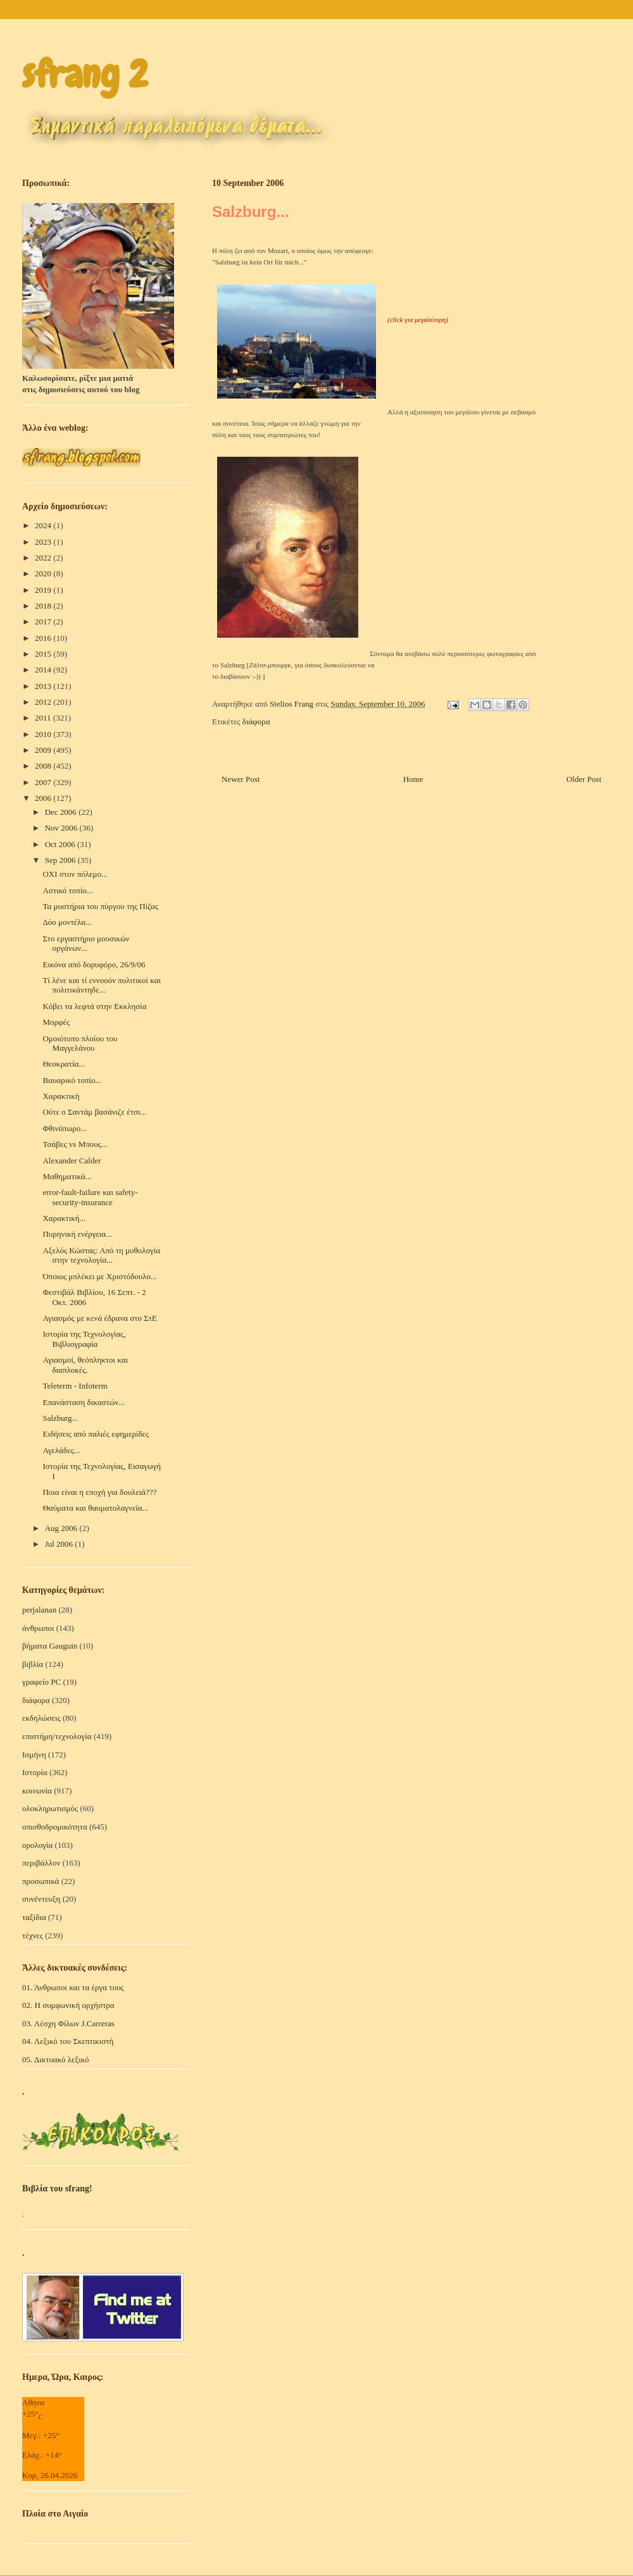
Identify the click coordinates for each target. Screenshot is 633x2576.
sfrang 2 (84, 74)
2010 (44, 734)
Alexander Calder (71, 1160)
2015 (44, 654)
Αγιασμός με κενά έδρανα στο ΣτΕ (99, 1318)
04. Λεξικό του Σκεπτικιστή (67, 2041)
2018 (44, 605)
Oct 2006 (61, 844)
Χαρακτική (60, 1096)
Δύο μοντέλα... (66, 922)
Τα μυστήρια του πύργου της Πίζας (100, 906)
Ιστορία (34, 1772)
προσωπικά (40, 1881)
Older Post (584, 779)
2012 (44, 702)
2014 (44, 669)
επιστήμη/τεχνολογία (57, 1736)
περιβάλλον (41, 1862)
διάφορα (256, 721)
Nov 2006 (62, 828)
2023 (44, 542)
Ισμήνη (34, 1754)
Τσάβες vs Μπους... (74, 1144)
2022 (44, 557)
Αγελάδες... (61, 1450)
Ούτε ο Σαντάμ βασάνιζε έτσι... (94, 1112)
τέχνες (32, 1935)
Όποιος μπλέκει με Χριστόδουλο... (99, 1276)
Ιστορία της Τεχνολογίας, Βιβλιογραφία (83, 1339)
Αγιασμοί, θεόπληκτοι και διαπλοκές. (85, 1365)
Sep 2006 (61, 860)
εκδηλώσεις (41, 1718)
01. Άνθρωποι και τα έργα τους (73, 1987)
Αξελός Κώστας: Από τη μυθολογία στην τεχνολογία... (101, 1255)
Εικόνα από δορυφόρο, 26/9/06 (93, 964)
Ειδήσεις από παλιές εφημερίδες (95, 1434)
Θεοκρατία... (63, 1063)
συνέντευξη (41, 1899)
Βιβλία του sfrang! (57, 2188)
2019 (44, 590)
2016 (44, 638)
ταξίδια (34, 1917)
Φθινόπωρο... (64, 1128)
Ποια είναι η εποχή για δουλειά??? (99, 1492)
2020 (44, 573)
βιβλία (32, 1664)
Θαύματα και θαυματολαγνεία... (95, 1508)
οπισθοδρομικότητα (54, 1826)
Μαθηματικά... (66, 1176)
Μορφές (56, 1022)
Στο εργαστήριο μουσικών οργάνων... (85, 943)
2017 (44, 621)
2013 (44, 686)
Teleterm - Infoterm (74, 1385)
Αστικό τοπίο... (67, 890)
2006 (44, 798)
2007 (44, 782)
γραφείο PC (41, 1682)
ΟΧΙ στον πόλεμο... (74, 874)
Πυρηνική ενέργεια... (76, 1234)
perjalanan (39, 1609)
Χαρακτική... (63, 1218)
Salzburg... (60, 1418)
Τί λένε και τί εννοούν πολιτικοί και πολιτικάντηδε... (101, 985)
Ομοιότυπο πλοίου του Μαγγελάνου (79, 1043)
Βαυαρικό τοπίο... (71, 1080)
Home (413, 779)
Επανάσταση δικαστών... (83, 1402)
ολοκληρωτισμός (50, 1808)
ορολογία (37, 1845)
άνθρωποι (38, 1628)
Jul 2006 (60, 1544)
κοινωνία (37, 1790)
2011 (44, 717)
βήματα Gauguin (49, 1645)
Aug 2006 (62, 1528)
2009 (44, 750)
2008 (44, 766)
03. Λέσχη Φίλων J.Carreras (68, 2023)
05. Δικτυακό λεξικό (55, 2059)
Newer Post (241, 779)
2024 (44, 525)
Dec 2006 (61, 812)
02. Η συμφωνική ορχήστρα (68, 2005)
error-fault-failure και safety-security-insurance (89, 1197)
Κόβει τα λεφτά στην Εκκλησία (94, 1006)
